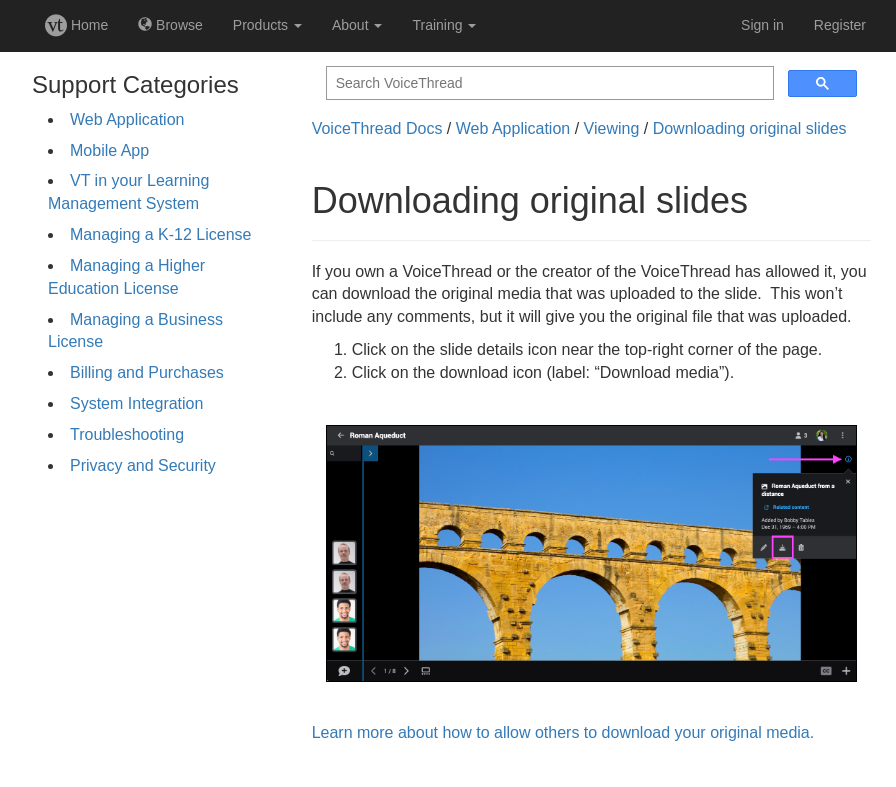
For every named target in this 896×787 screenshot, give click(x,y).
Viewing (612, 128)
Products (267, 25)
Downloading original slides (750, 128)
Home (76, 25)
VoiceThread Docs (377, 128)
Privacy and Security (143, 465)
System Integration (136, 403)
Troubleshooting (127, 434)
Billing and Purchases (147, 372)
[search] (548, 83)
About (357, 25)
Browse (170, 25)
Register (840, 25)
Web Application (127, 119)
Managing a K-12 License (160, 234)
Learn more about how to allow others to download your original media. (563, 732)
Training (444, 25)
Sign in (762, 25)
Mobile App (109, 150)
